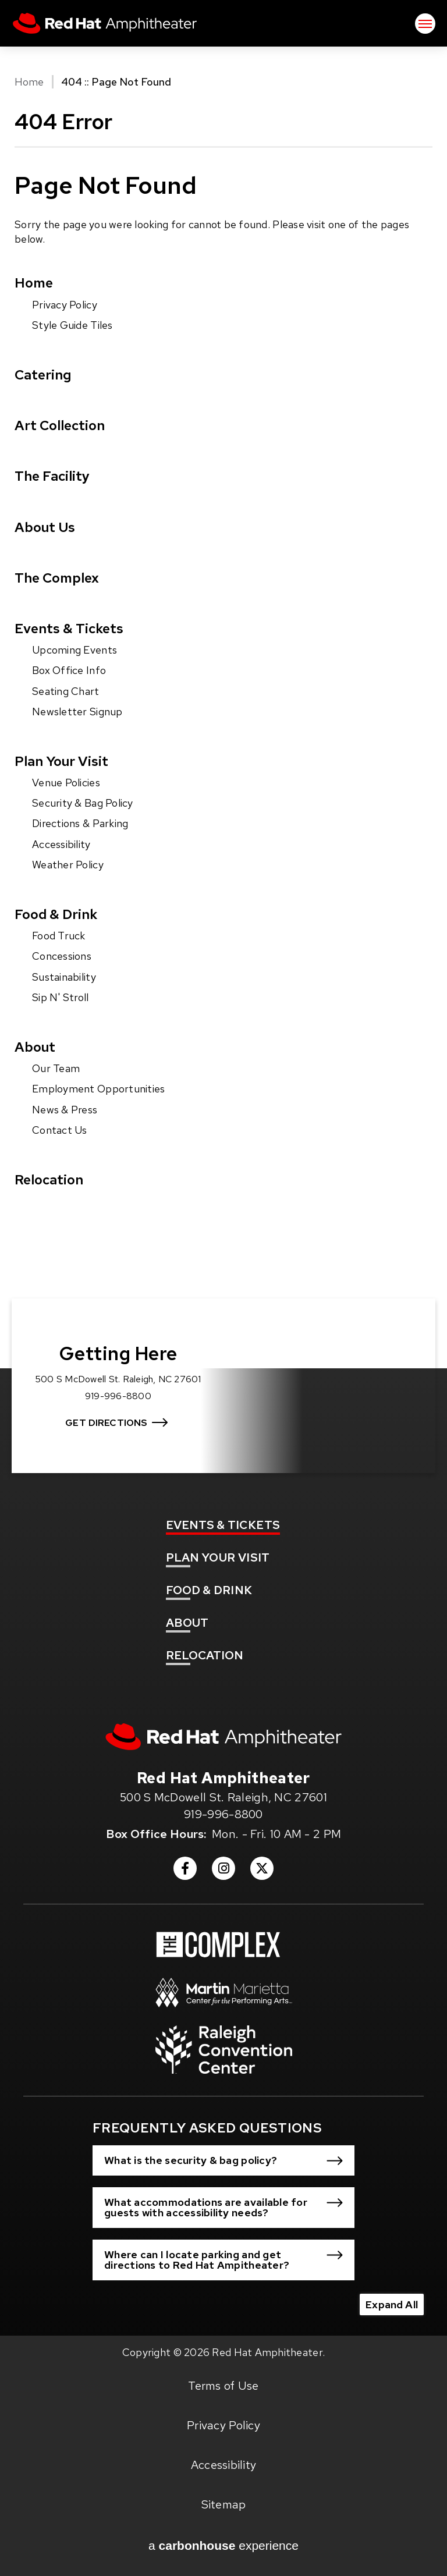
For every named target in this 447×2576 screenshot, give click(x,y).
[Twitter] (262, 1872)
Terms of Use (223, 2385)
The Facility (52, 476)
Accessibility (61, 844)
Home (29, 81)
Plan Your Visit (61, 761)
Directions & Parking (80, 823)
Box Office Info (69, 670)
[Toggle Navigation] (425, 23)
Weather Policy (68, 864)
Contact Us (59, 1130)
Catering (43, 375)
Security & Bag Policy (82, 803)
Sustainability (64, 977)
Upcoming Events (74, 650)
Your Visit (218, 1557)
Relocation (49, 1179)
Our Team (56, 1068)
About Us (45, 527)
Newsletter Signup (77, 711)
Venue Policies (66, 782)
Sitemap (223, 2504)
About (35, 1047)
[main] (223, 678)
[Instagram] (223, 1872)
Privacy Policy (64, 304)
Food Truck (59, 935)
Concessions (61, 956)
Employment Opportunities (98, 1088)
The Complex (57, 578)
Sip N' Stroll (60, 997)
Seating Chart (66, 691)
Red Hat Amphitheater (105, 23)
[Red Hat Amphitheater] (223, 1736)
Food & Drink (56, 914)
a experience (223, 2546)
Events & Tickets (69, 628)
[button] (223, 2160)
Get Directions (106, 1423)
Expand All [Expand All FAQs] (392, 2304)
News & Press (64, 1109)
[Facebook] (185, 1872)
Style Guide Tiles (72, 325)
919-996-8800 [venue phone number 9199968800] (223, 1814)
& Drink (209, 1590)
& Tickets (223, 1524)
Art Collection (60, 425)
